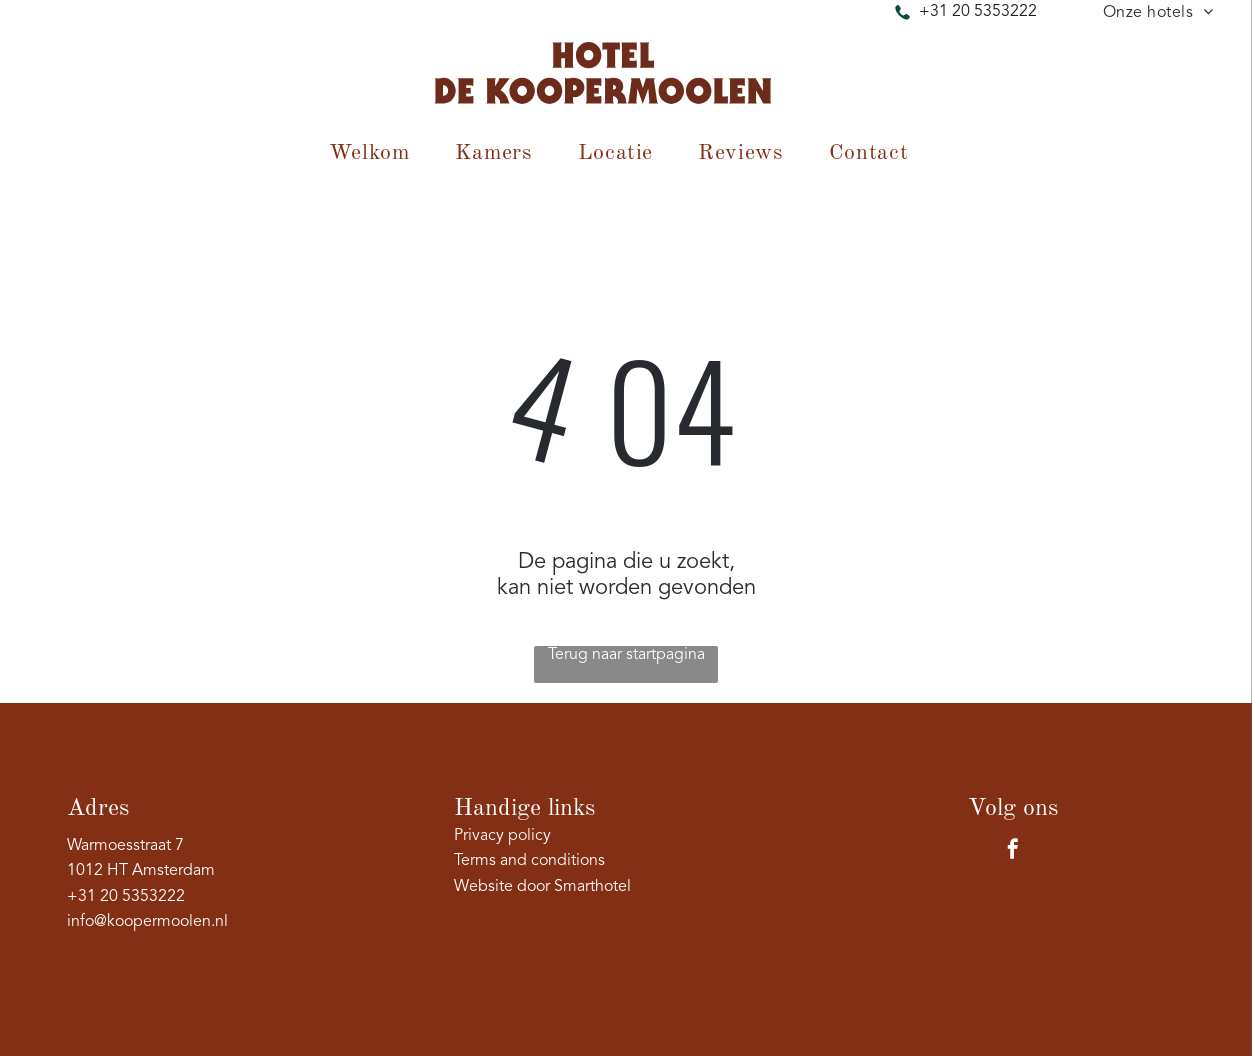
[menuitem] (1158, 13)
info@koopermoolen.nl (147, 922)
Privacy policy (502, 836)
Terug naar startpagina (626, 655)
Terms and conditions (529, 861)
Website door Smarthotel (542, 887)
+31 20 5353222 (978, 12)
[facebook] (1013, 851)
